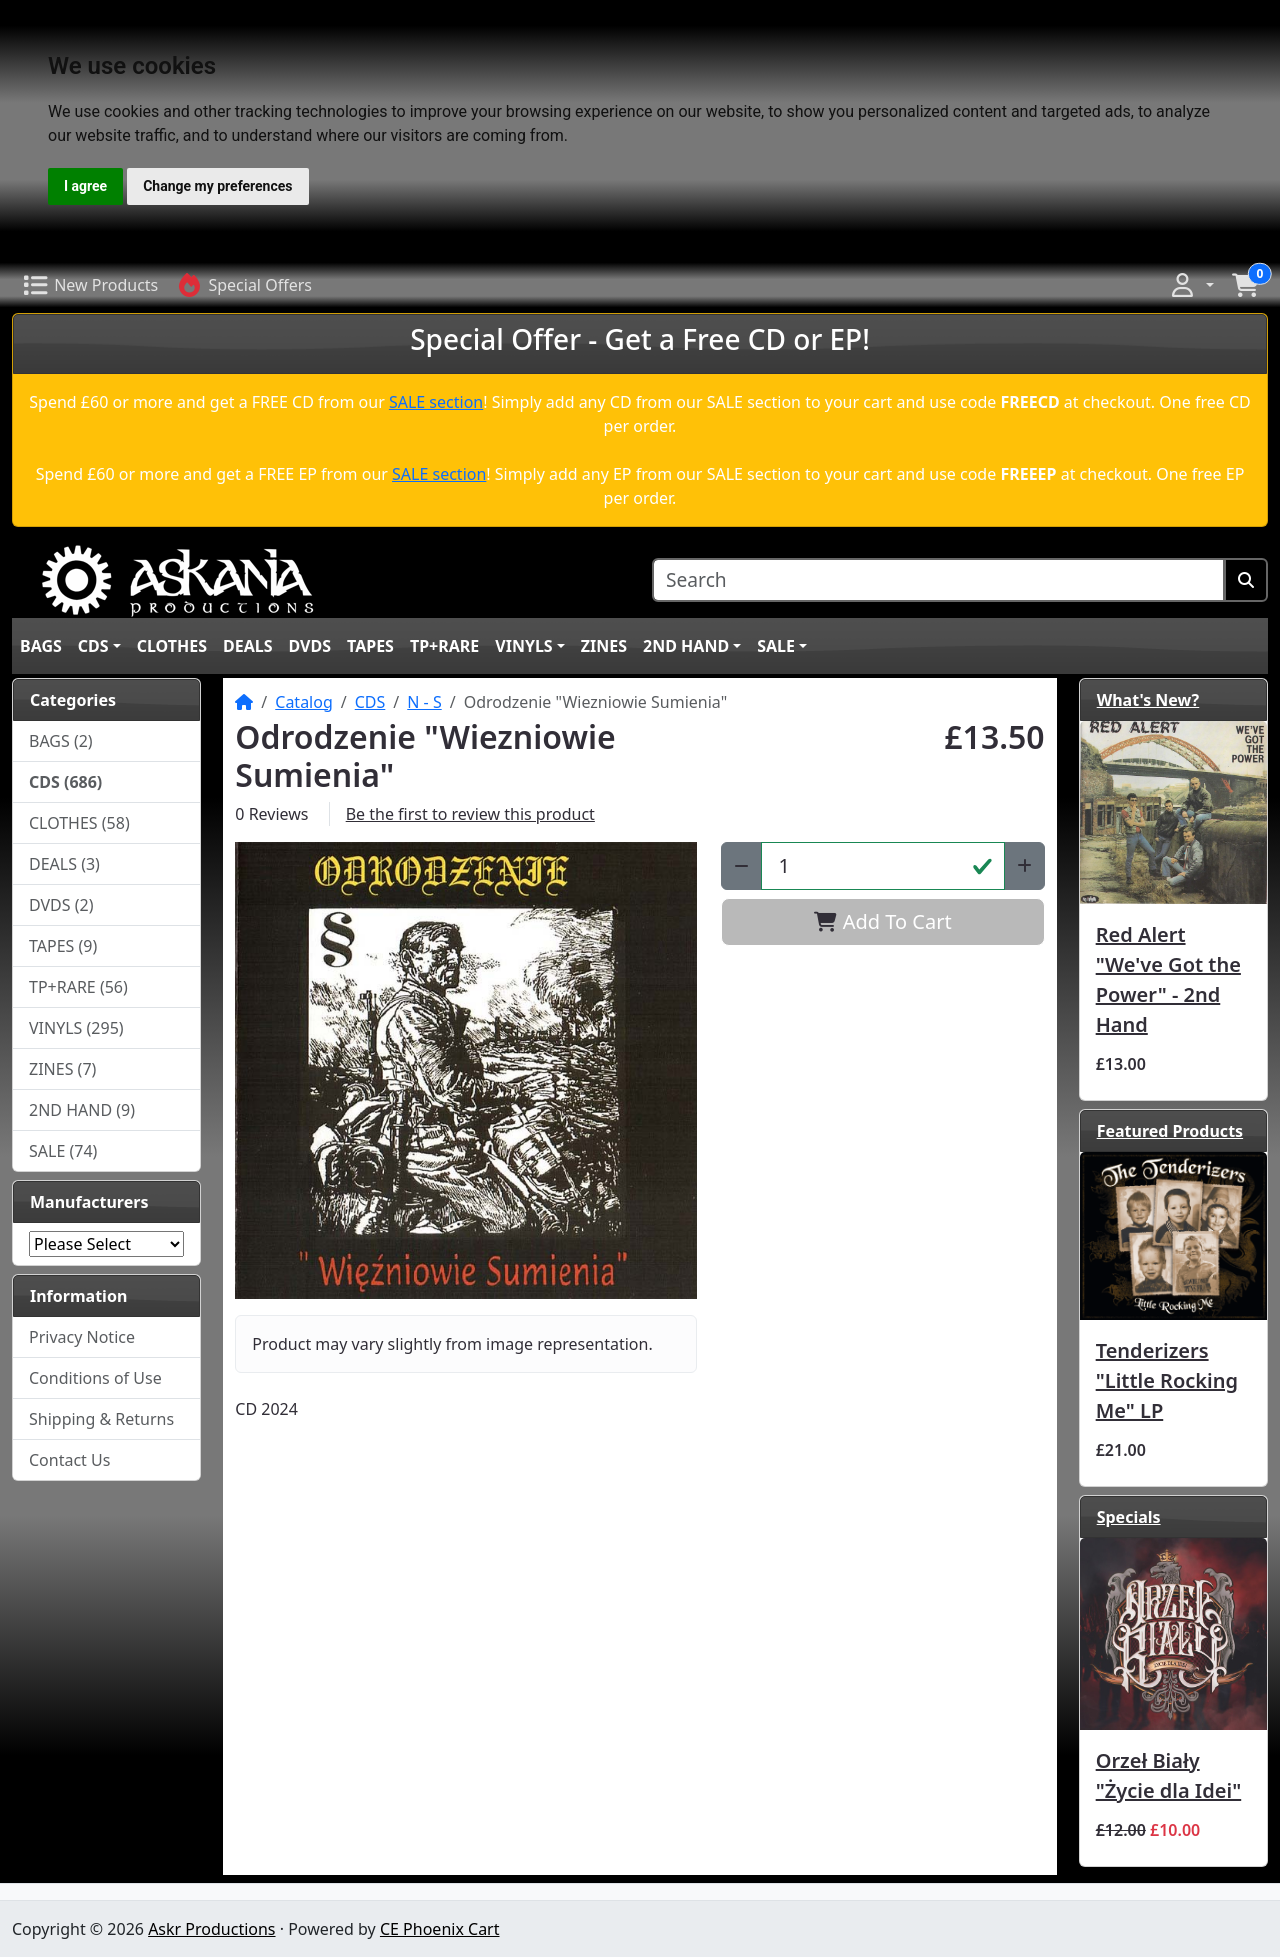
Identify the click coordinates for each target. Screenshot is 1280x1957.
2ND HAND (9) (82, 1110)
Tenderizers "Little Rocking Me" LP (1167, 1380)
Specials (1129, 1517)
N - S (424, 702)
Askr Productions (211, 1929)
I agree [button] (85, 186)
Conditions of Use (95, 1378)
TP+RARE (444, 646)
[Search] (938, 580)
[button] (1191, 285)
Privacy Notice (82, 1337)
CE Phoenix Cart (440, 1929)
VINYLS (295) (76, 1028)
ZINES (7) (62, 1069)
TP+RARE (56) (78, 987)
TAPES (370, 646)
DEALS (248, 646)
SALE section (436, 402)
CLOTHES (172, 646)
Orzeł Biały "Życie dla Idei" (1169, 1775)
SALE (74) (63, 1151)
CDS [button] (93, 646)
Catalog (304, 702)
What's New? (1148, 700)
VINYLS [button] (523, 646)
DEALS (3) (64, 864)
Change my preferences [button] (217, 186)
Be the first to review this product (470, 814)
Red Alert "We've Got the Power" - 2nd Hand (1168, 979)
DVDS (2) (61, 905)
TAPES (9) (63, 946)
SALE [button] (776, 646)
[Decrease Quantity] (741, 866)
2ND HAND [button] (686, 646)
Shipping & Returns (101, 1419)
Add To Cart (882, 921)
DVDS (310, 646)
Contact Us (69, 1460)
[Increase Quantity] (1024, 866)
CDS (370, 702)
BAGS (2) (61, 741)
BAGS (41, 646)
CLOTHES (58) (79, 823)
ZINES (604, 646)
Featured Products (1170, 1131)
